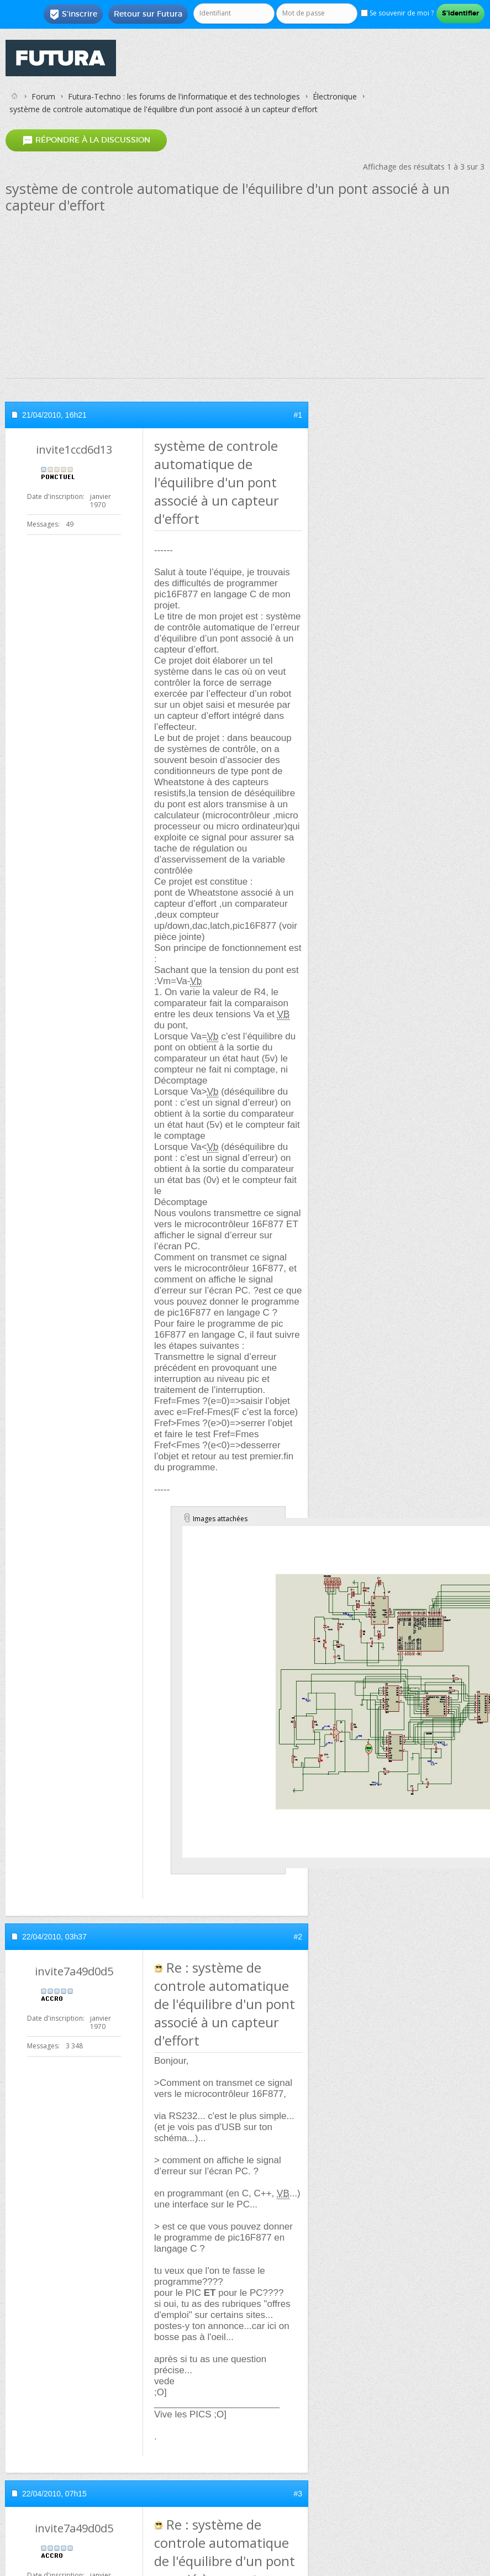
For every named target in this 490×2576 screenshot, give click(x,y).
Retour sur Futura (148, 14)
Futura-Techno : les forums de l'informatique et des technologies (184, 96)
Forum (43, 96)
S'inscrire (73, 14)
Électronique (335, 96)
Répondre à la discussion (86, 140)
